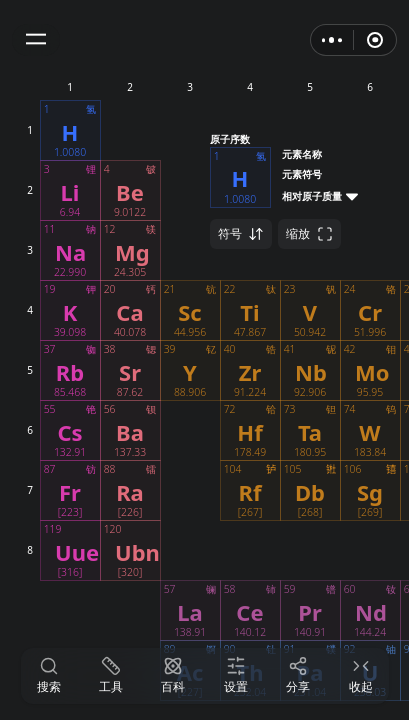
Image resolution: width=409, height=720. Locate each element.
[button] (36, 40)
